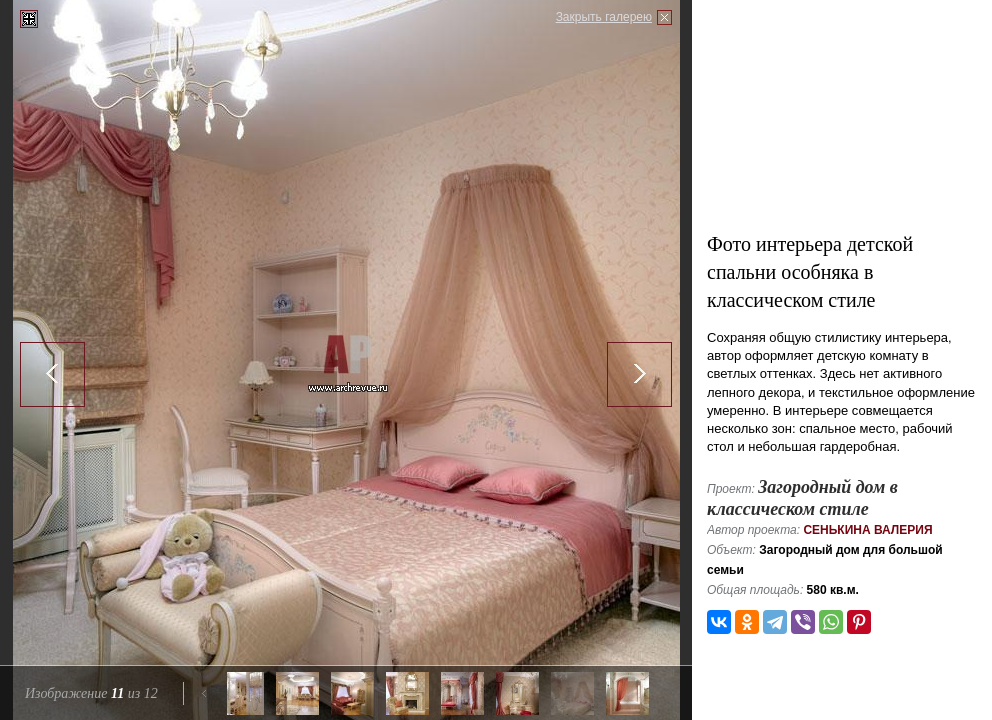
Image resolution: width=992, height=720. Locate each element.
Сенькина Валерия (867, 530)
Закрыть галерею (604, 17)
